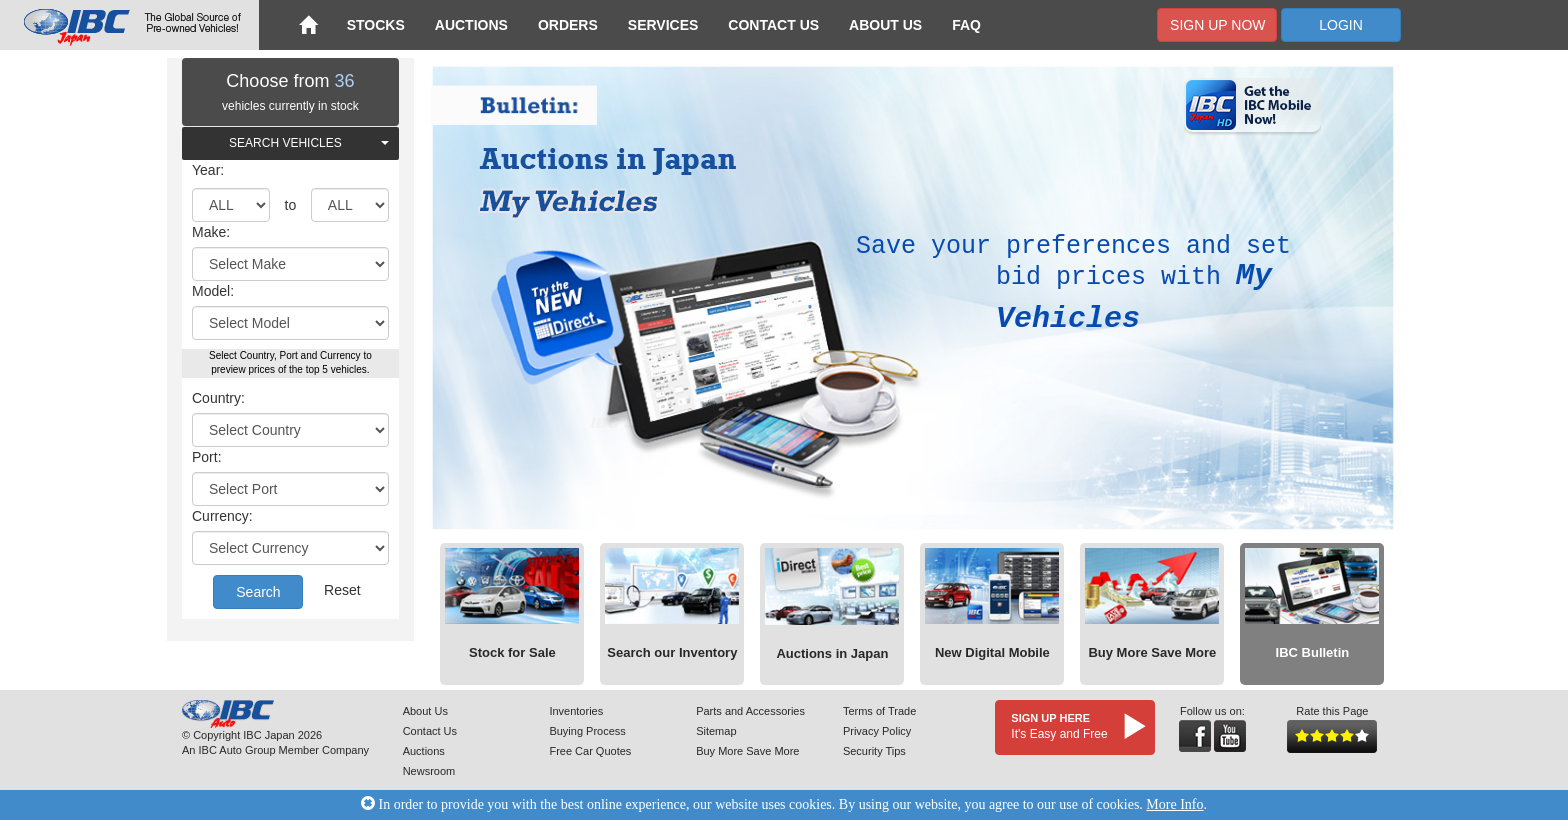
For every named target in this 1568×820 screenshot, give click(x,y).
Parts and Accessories (750, 711)
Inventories (576, 711)
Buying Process (587, 731)
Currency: (222, 516)
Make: (211, 232)
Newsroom (429, 771)
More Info (1174, 804)
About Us (885, 25)
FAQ (966, 25)
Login (1341, 25)
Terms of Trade (879, 711)
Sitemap (716, 731)
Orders (568, 25)
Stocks (376, 25)
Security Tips (874, 751)
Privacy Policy (877, 731)
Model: (213, 291)
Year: (208, 170)
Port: (207, 457)
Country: (218, 398)
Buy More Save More (747, 751)
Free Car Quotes (590, 751)
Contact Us (773, 25)
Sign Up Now (1217, 25)
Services (663, 25)
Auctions (471, 25)
